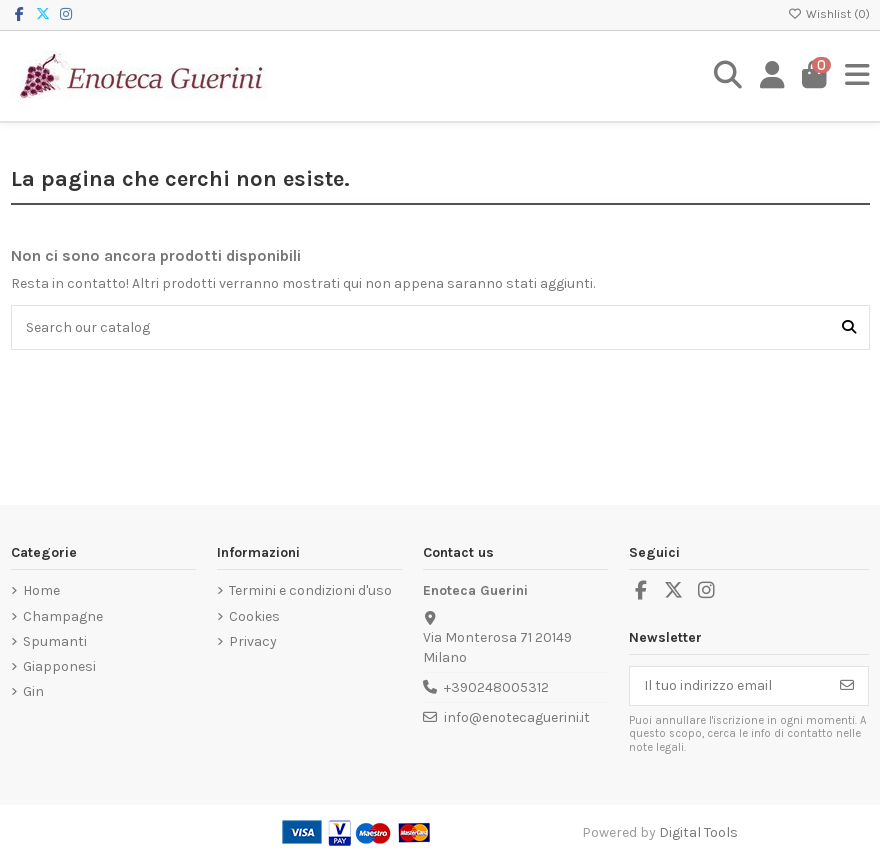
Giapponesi (59, 666)
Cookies (254, 616)
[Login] (772, 76)
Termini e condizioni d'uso (310, 590)
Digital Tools (698, 832)
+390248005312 (496, 687)
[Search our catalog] (849, 327)
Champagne (63, 616)
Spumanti (55, 641)
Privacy (253, 641)
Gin (33, 691)
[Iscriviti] (847, 686)
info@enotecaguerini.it (517, 717)
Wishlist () (829, 14)
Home (41, 590)
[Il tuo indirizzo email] (728, 686)
